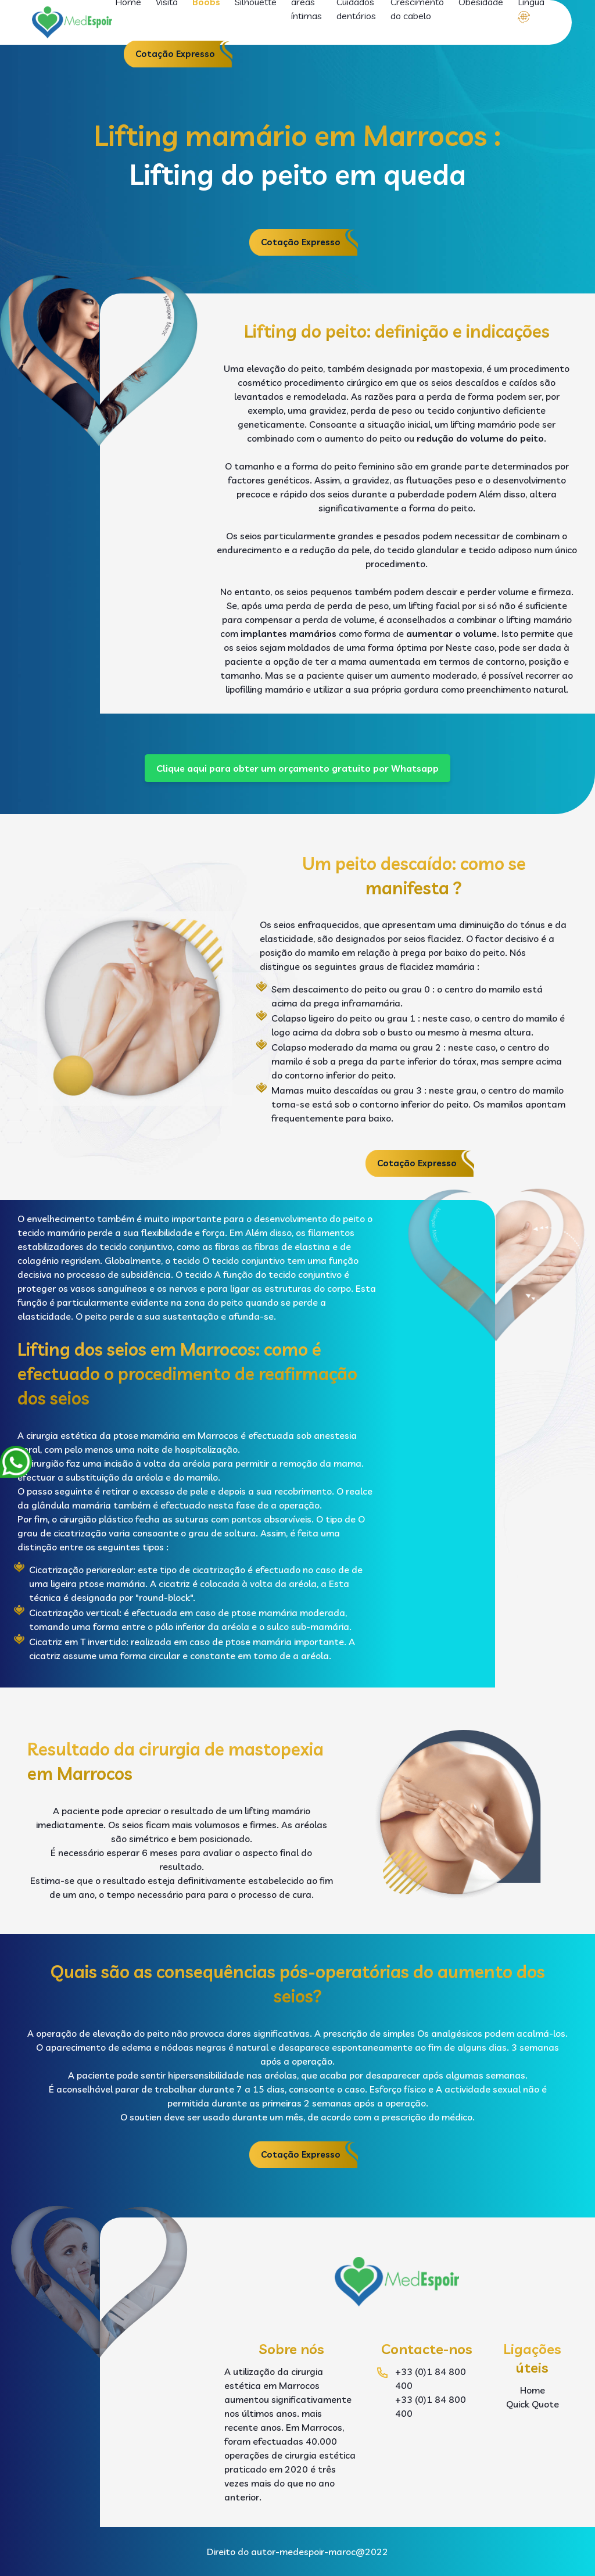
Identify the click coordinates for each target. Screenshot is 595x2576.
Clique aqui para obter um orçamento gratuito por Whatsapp (297, 768)
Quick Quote (532, 2404)
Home (532, 2390)
